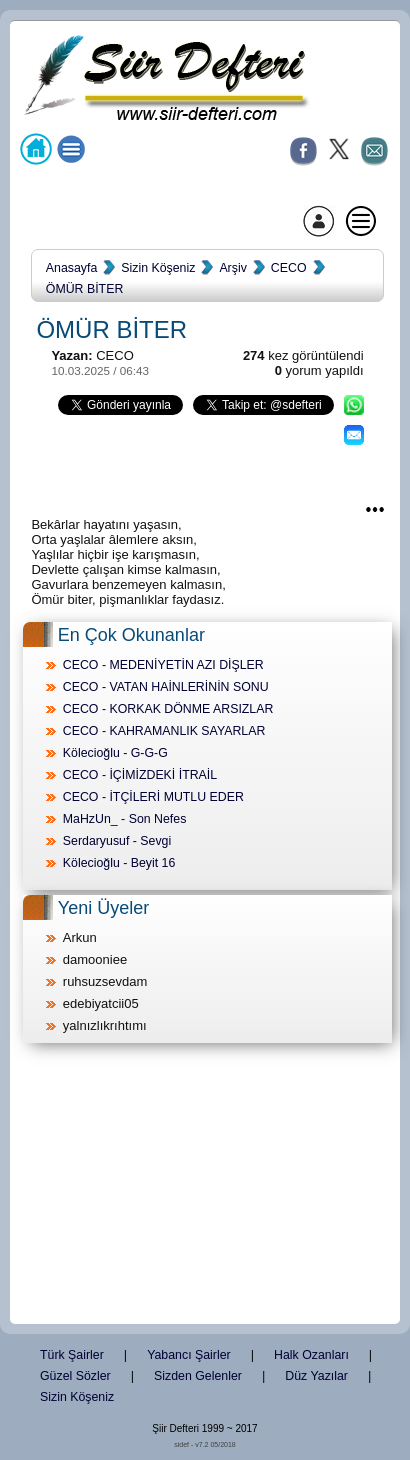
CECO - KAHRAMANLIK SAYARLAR (164, 731)
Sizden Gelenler (198, 1376)
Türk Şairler (72, 1355)
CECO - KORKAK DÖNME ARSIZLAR (168, 709)
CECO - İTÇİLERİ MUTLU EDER (153, 797)
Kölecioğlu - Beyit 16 (119, 863)
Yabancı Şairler (188, 1355)
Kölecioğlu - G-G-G (115, 753)
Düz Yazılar (316, 1376)
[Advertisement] (205, 1185)
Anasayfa (71, 268)
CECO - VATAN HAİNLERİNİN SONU (166, 687)
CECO (289, 268)
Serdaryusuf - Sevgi (117, 841)
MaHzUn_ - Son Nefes (125, 819)
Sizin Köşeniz (158, 268)
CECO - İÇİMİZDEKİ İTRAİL (140, 775)
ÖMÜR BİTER (85, 289)
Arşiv (232, 268)
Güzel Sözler (75, 1376)
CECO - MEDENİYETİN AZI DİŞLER (163, 665)
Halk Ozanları (311, 1355)
